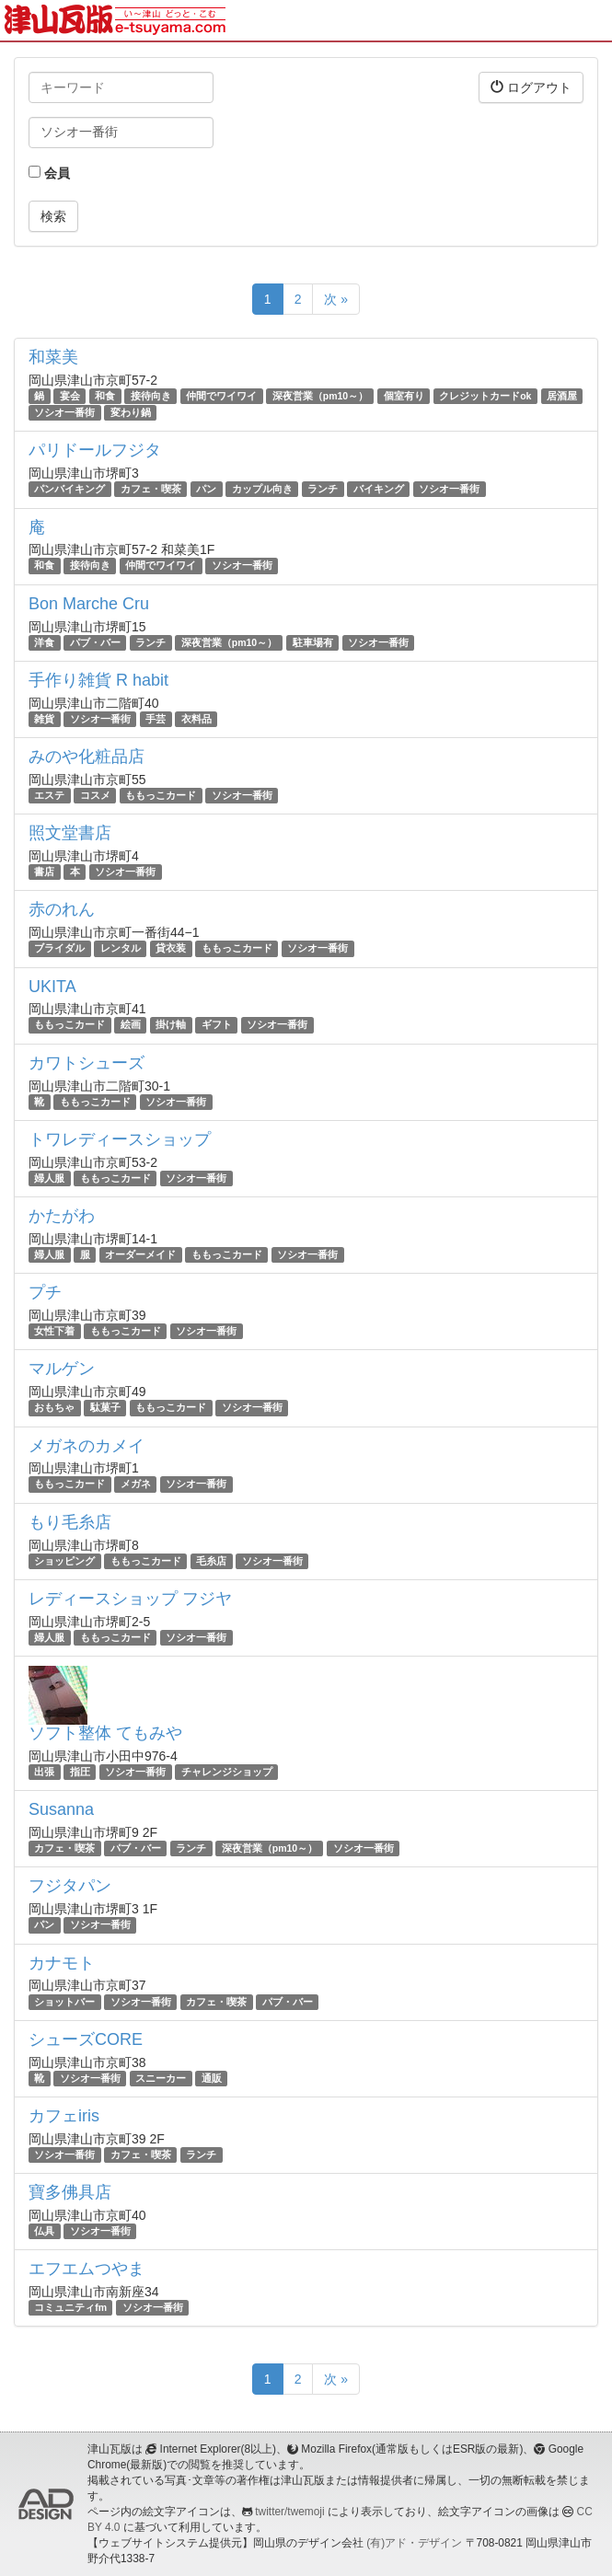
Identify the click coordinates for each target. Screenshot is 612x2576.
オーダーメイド (140, 1254)
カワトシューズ (86, 1063)
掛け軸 (171, 1025)
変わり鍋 (130, 412)
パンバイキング (69, 488)
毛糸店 (211, 1560)
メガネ (136, 1484)
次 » (336, 299)
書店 (44, 871)
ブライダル (59, 947)
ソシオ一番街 (64, 412)
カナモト (62, 1963)
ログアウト (531, 87)
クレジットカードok (485, 395)
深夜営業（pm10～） (320, 395)
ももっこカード (160, 795)
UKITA (52, 986)
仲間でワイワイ (221, 395)
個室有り (404, 395)
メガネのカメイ (86, 1446)
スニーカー (160, 2078)
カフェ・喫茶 (151, 488)
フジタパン (70, 1886)
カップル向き (262, 488)
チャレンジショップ (226, 1771)
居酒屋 (562, 395)
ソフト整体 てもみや (105, 1733)
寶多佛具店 (70, 2192)
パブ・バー (95, 642)
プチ (45, 1292)
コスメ (95, 795)
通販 (212, 2078)
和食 (105, 395)
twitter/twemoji (289, 2511)
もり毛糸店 (70, 1522)
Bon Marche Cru (89, 604)
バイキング (378, 488)
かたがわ (62, 1216)
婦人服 (49, 1178)
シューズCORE (86, 2039)
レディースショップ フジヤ (130, 1598)
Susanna (61, 1809)
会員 (49, 173)
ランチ (322, 488)
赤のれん (62, 909)
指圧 (80, 1771)
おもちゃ (54, 1407)
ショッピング (64, 1560)
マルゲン (62, 1368)
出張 (44, 1771)
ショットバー (64, 2001)
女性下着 (54, 1330)
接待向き (151, 395)
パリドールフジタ (95, 450)
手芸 (155, 718)
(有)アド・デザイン (414, 2542)
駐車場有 (313, 642)
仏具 (44, 2230)
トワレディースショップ (120, 1139)
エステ (49, 795)
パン (206, 488)
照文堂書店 (70, 833)
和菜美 (53, 357)
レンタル (120, 947)
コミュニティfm (70, 2307)
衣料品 (196, 718)
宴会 (70, 395)
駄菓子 (105, 1407)
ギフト (217, 1025)
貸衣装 (171, 947)
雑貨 (44, 718)
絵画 (131, 1025)
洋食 (44, 642)
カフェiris (64, 2116)
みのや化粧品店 (86, 756)
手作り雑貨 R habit (98, 680)
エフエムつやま (86, 2268)
